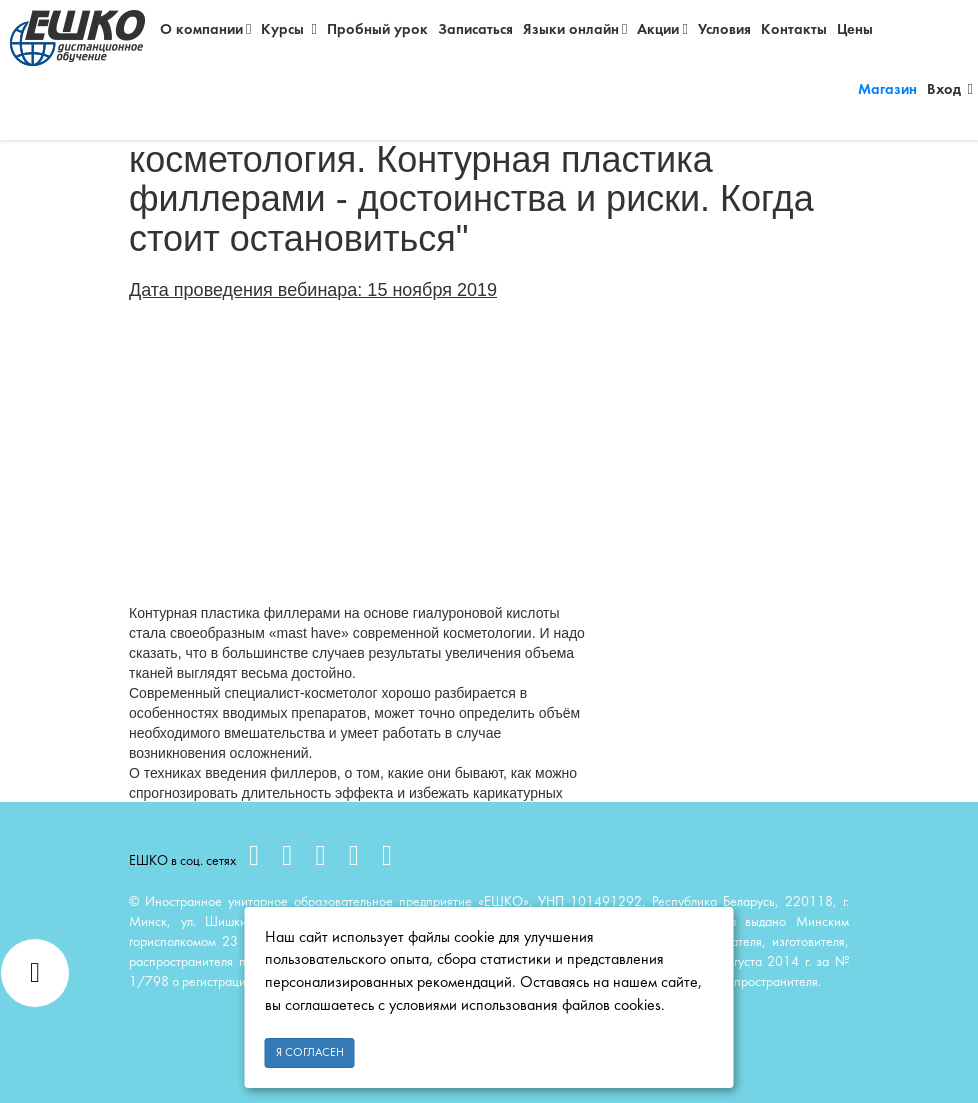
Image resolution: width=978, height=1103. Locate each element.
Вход (950, 89)
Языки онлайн (575, 29)
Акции (662, 29)
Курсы (288, 29)
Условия (724, 30)
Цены (855, 30)
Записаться (475, 30)
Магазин (887, 90)
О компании (205, 29)
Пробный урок (377, 30)
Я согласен (310, 1053)
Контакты (794, 30)
